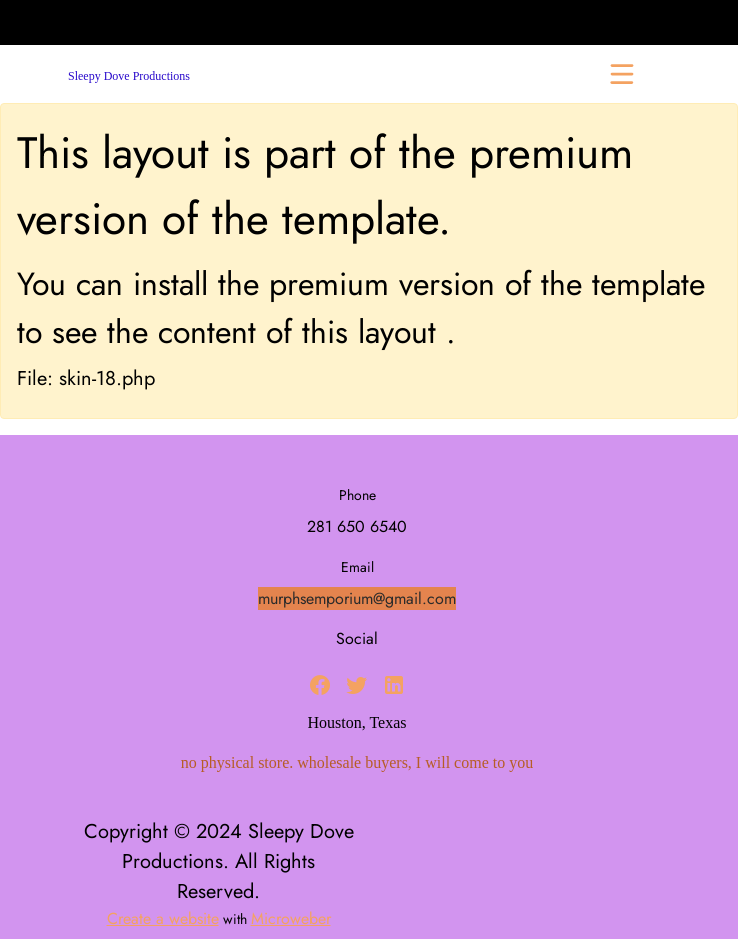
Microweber (291, 918)
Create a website (163, 918)
